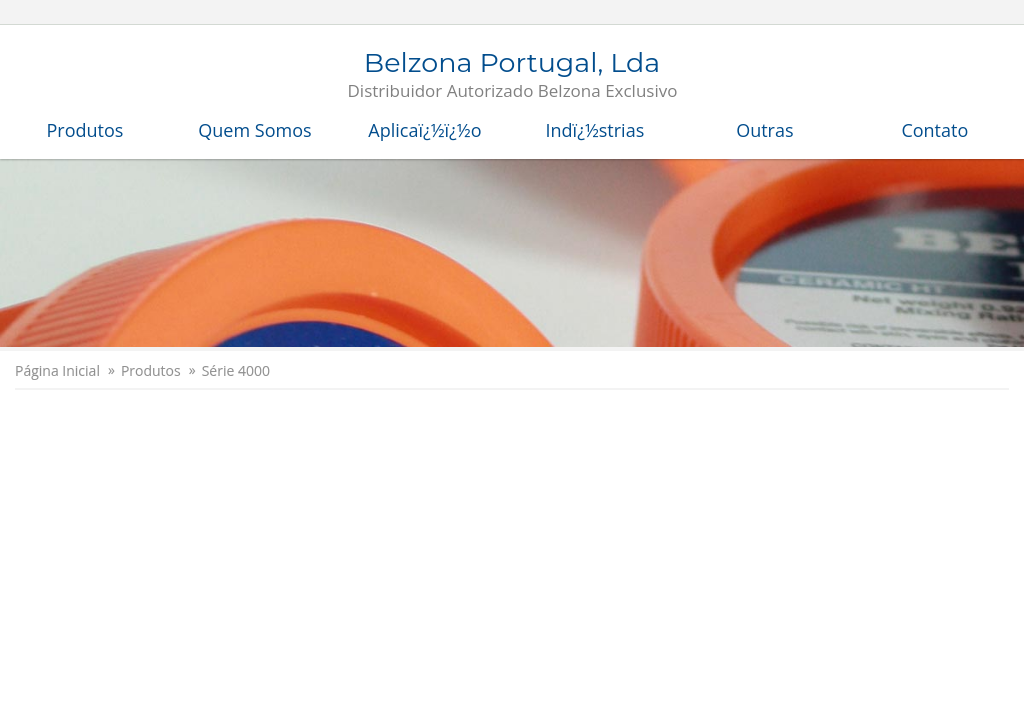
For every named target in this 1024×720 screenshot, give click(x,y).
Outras (764, 130)
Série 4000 (236, 371)
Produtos (85, 130)
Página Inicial (57, 371)
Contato (934, 130)
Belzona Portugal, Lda (513, 76)
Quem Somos (254, 130)
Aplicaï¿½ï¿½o (424, 130)
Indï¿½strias (595, 130)
